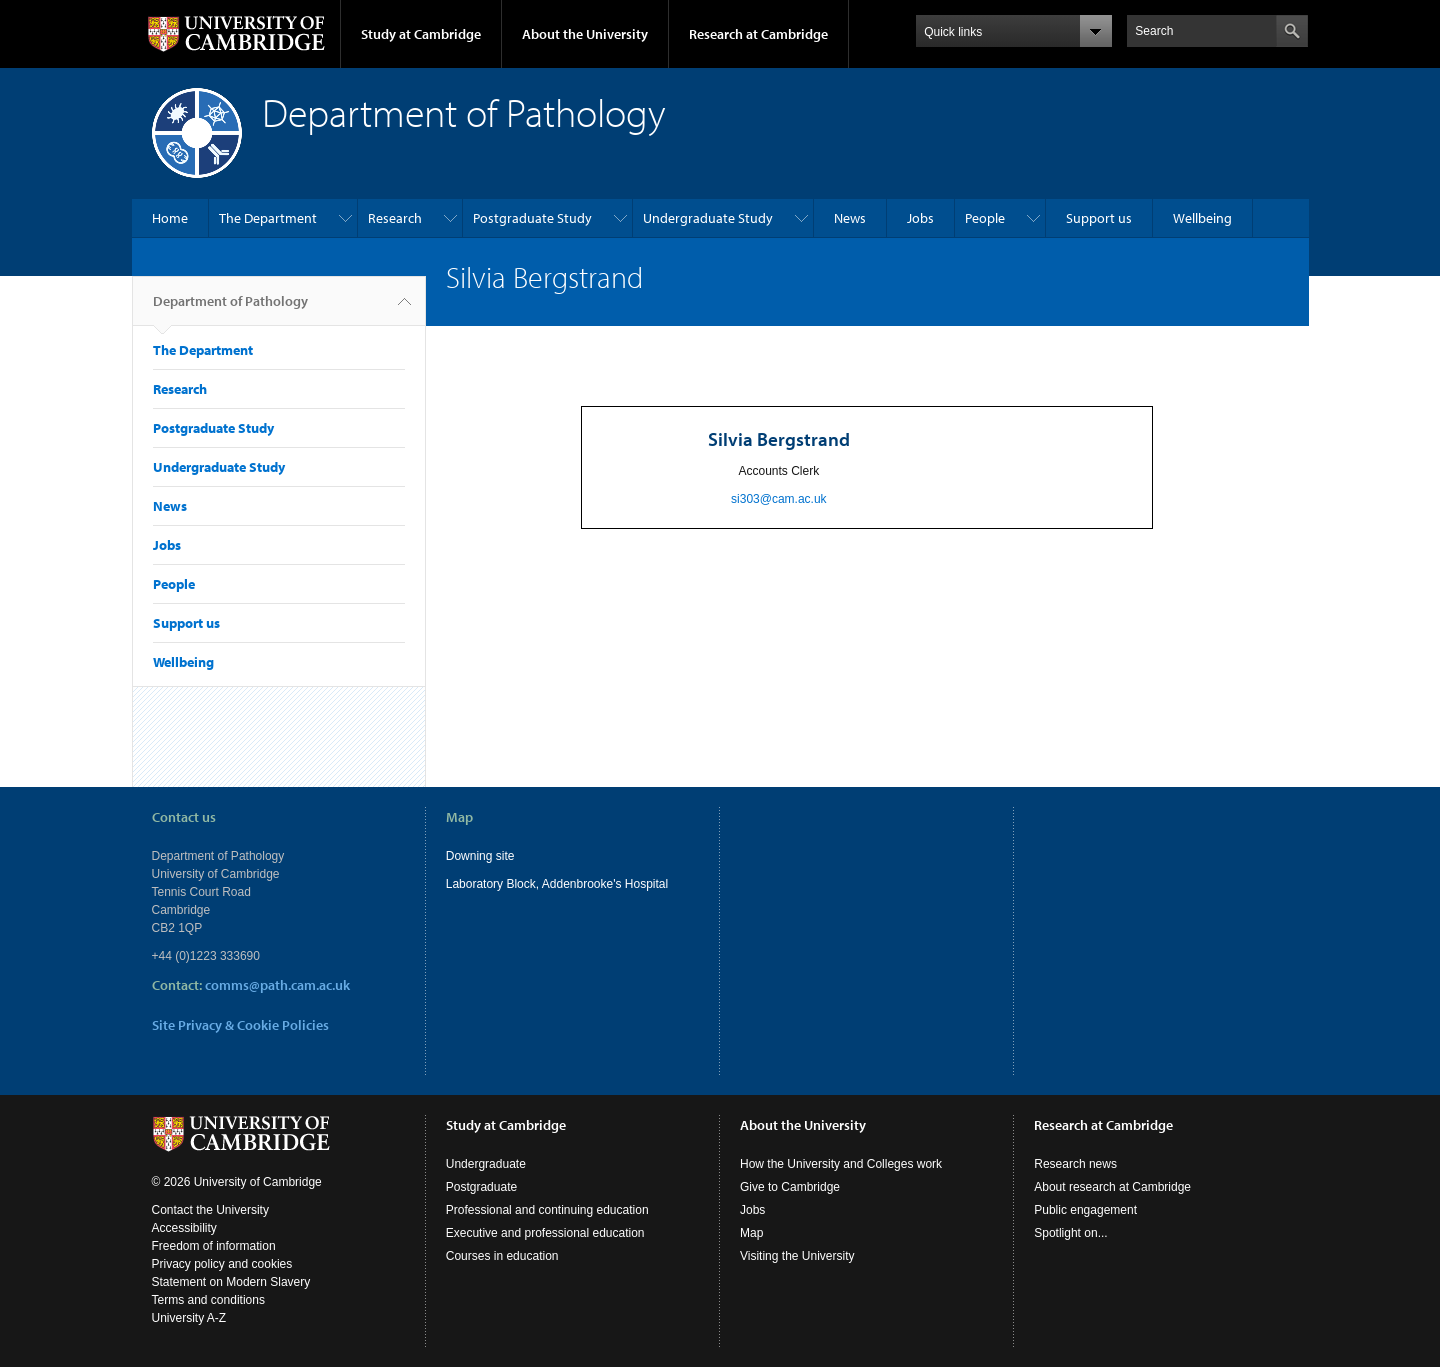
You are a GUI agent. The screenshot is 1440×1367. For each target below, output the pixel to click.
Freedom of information (214, 1246)
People (985, 218)
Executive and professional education (545, 1233)
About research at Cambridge (1112, 1187)
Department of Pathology (230, 309)
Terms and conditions (208, 1300)
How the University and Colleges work (841, 1164)
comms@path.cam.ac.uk (277, 985)
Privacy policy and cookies (222, 1264)
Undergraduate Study (708, 218)
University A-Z (189, 1318)
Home (170, 218)
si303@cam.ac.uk (779, 499)
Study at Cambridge (421, 34)
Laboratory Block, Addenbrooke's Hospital (557, 884)
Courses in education (502, 1256)
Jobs (920, 218)
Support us (1099, 218)
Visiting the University (797, 1256)
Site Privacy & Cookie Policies (240, 1025)
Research (395, 218)
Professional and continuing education (547, 1210)
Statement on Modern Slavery (231, 1282)
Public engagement (1085, 1210)
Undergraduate (486, 1164)
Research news (1075, 1164)
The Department (268, 218)
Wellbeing (1202, 218)
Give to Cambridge (790, 1187)
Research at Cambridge (758, 34)
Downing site (480, 856)
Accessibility (184, 1228)
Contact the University (210, 1210)
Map (751, 1233)
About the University (585, 34)
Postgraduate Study (532, 218)
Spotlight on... (1070, 1233)
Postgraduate (481, 1187)
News (850, 218)
